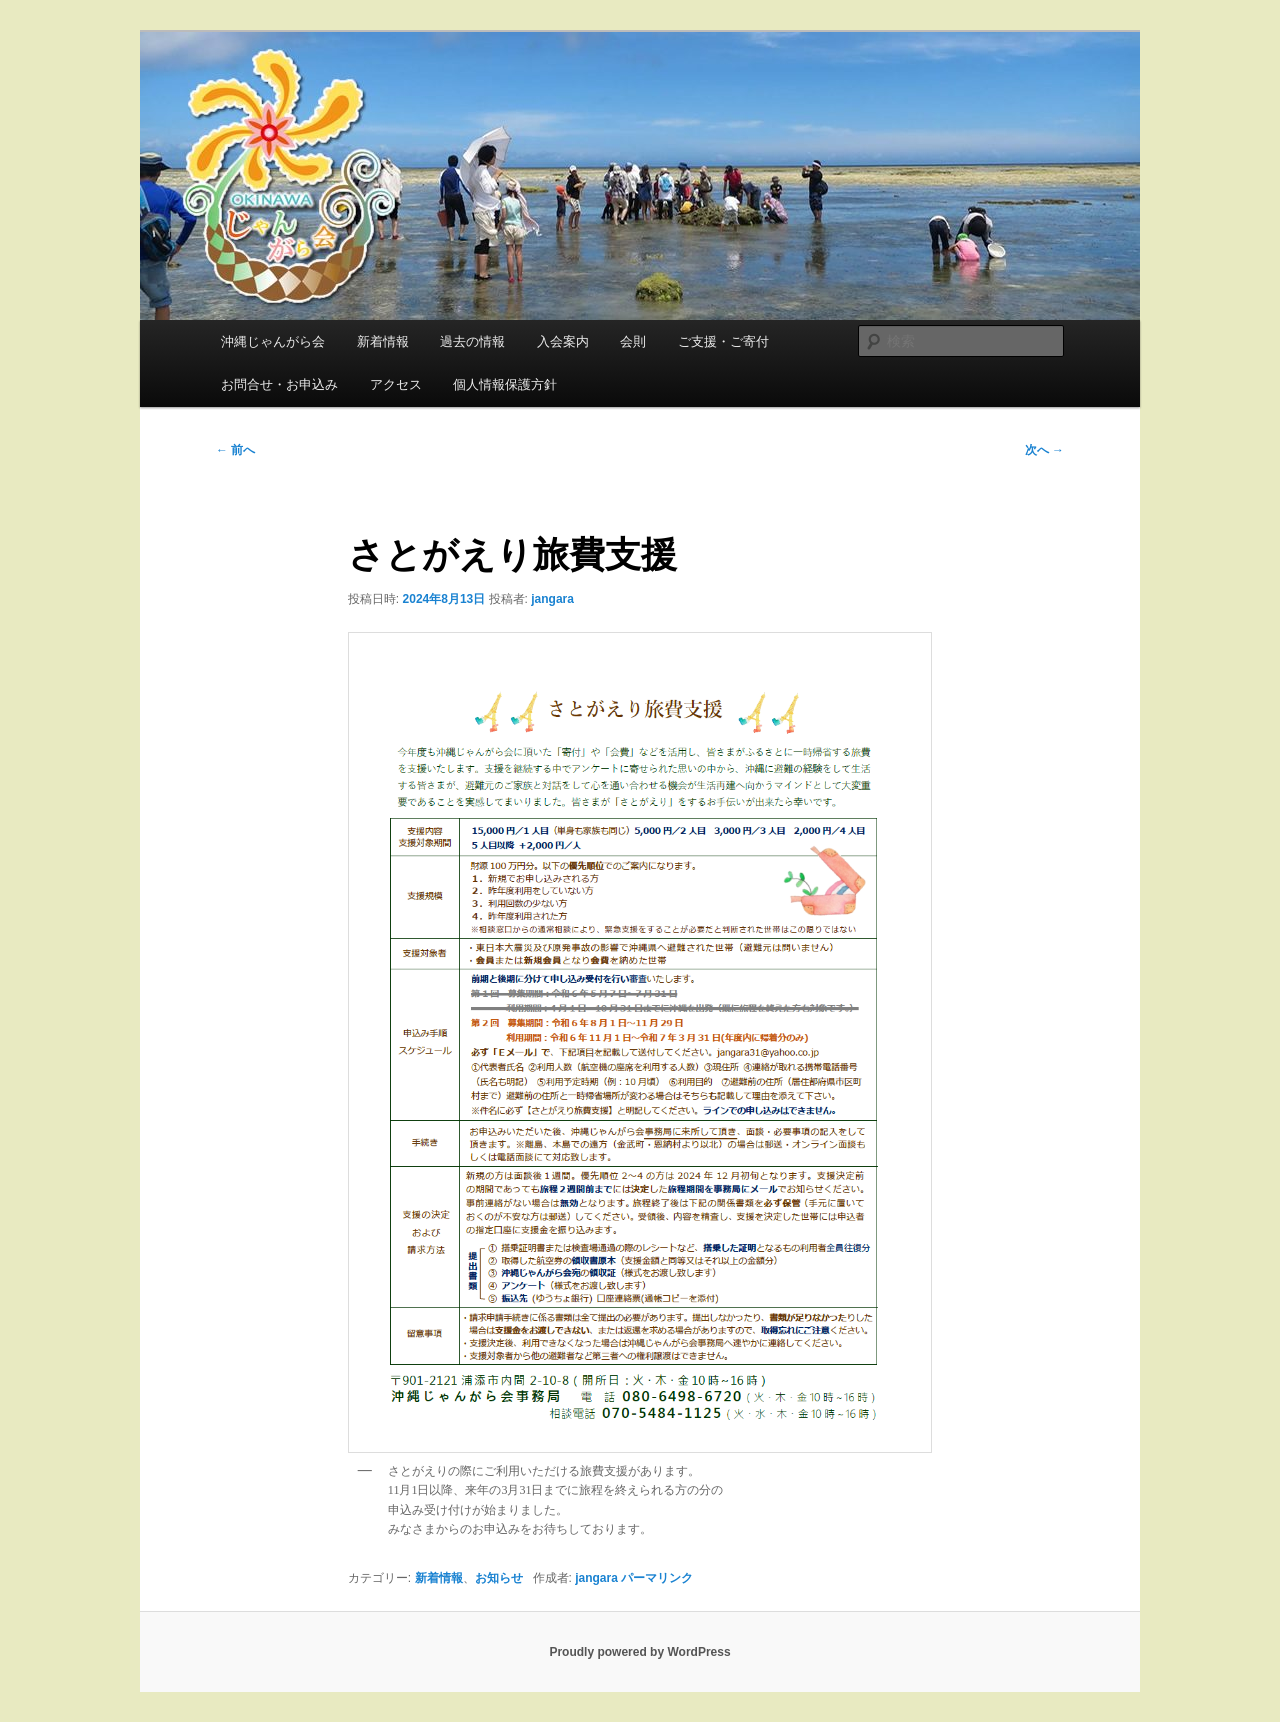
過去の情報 (472, 341)
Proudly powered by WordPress (639, 1652)
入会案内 (563, 341)
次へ (1044, 450)
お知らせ (499, 1578)
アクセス (396, 384)
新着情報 (383, 341)
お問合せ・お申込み (279, 384)
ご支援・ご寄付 (723, 341)
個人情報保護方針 (505, 384)
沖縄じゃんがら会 (273, 341)
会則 (633, 341)
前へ (235, 450)
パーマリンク (657, 1578)
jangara (552, 599)
